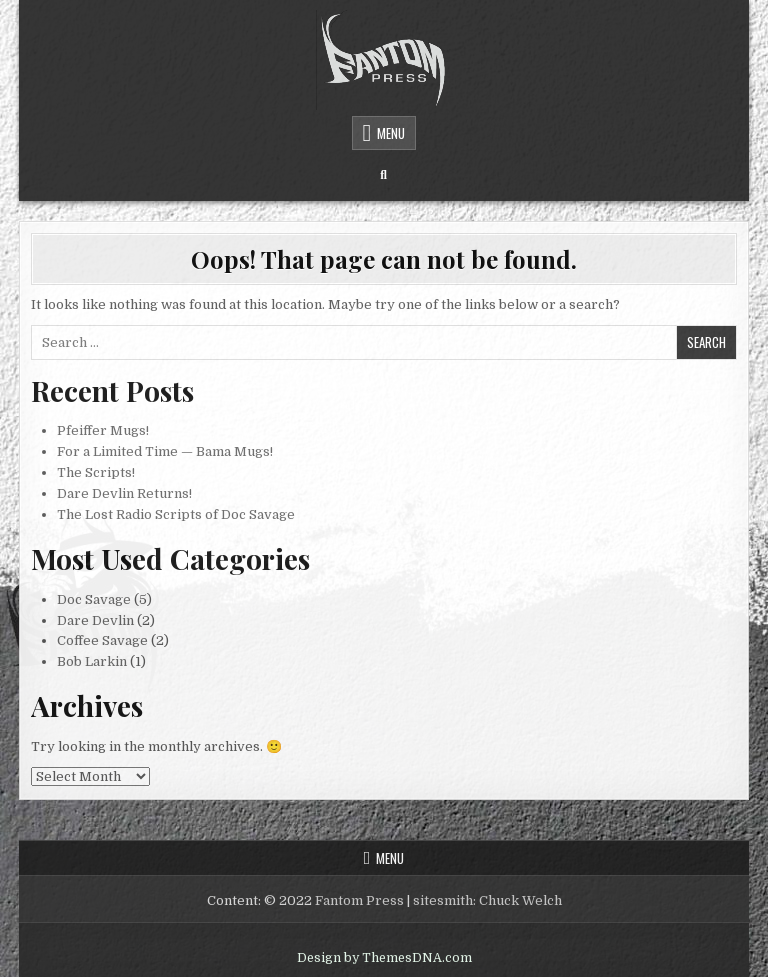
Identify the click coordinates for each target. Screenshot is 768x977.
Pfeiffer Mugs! (103, 430)
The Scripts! (96, 472)
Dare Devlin (95, 620)
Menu (391, 133)
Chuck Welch (520, 900)
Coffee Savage (102, 640)
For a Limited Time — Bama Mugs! (165, 451)
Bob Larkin (92, 661)
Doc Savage (94, 599)
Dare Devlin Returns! (124, 493)
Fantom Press (359, 900)
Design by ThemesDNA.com (384, 958)
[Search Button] (384, 175)
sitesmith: (444, 900)
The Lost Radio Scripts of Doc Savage (176, 514)
